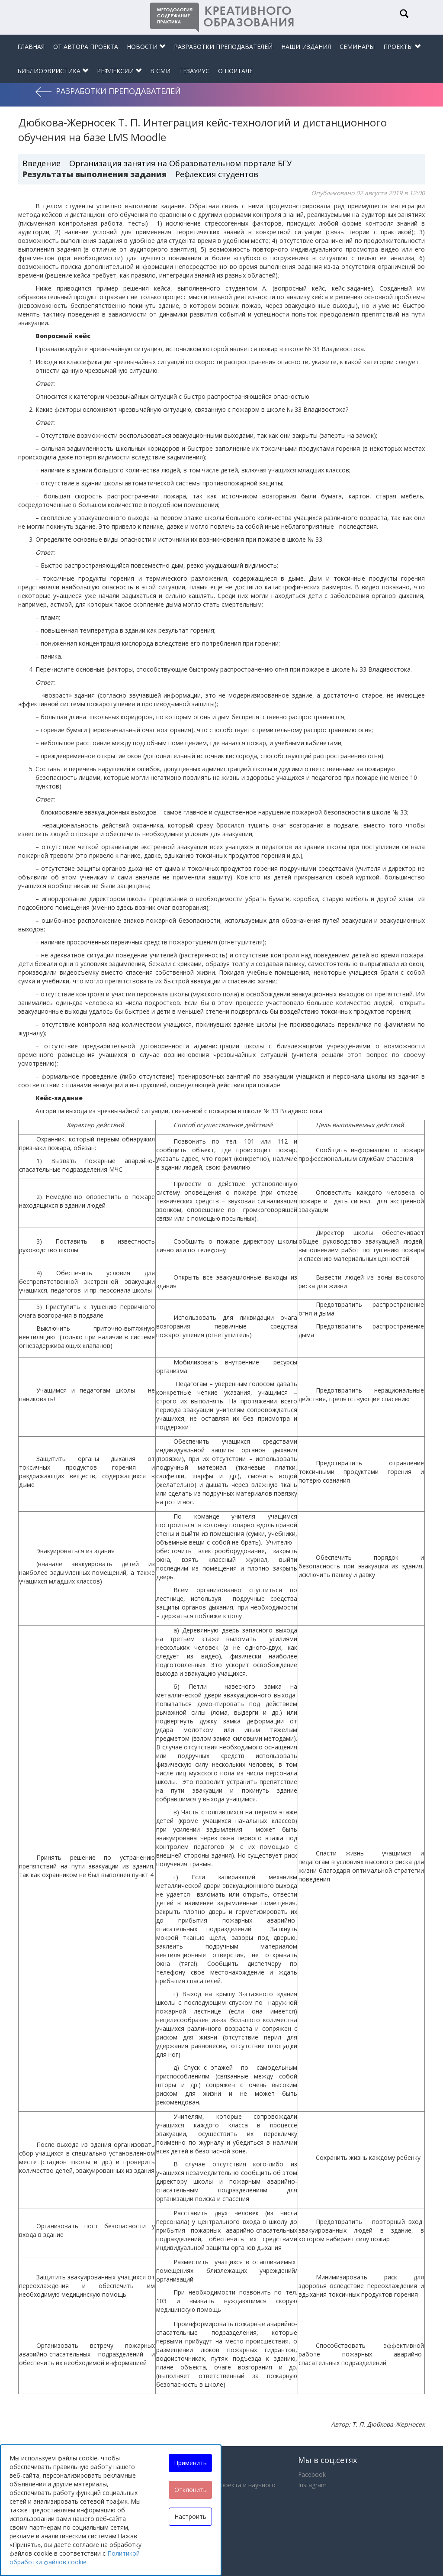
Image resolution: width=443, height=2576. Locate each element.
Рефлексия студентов (216, 174)
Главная (31, 46)
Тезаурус (194, 71)
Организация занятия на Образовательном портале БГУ (180, 163)
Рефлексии (119, 71)
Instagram (312, 2485)
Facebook (312, 2474)
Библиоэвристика (52, 71)
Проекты (402, 46)
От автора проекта (85, 46)
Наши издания (306, 46)
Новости (146, 46)
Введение (41, 163)
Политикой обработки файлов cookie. (75, 2557)
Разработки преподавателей (223, 46)
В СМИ (160, 71)
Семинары (357, 46)
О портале (235, 71)
